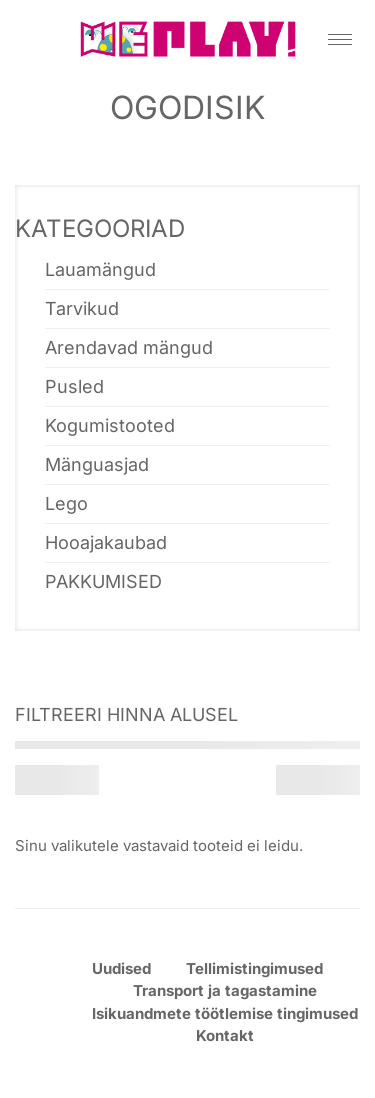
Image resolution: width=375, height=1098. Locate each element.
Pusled (74, 386)
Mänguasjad (97, 464)
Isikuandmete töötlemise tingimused (225, 1013)
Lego (66, 503)
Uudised (121, 968)
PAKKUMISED (103, 581)
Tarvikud (82, 308)
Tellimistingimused (254, 968)
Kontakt (225, 1035)
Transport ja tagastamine (225, 990)
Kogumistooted (110, 425)
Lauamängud (100, 269)
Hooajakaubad (106, 542)
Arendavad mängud (129, 347)
